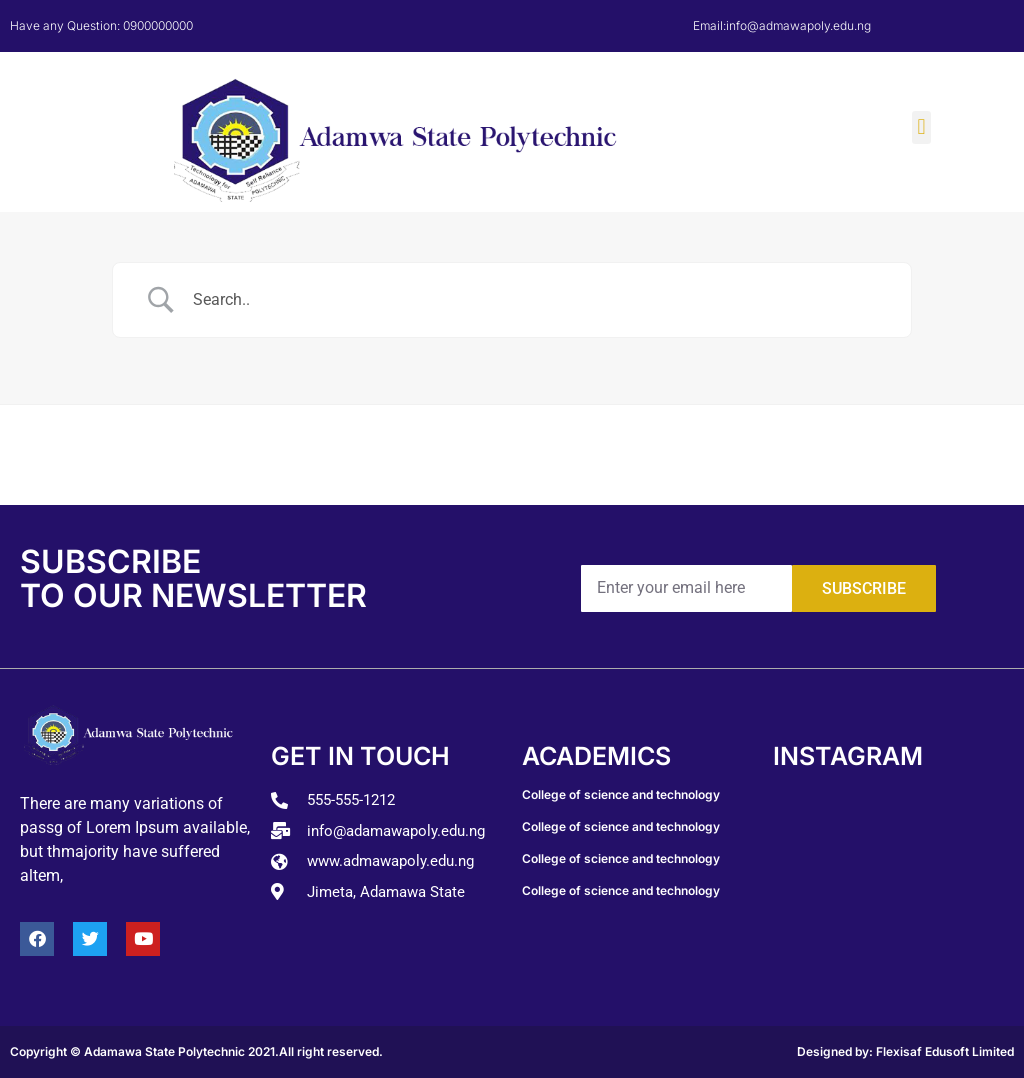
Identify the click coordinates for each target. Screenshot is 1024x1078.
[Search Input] (537, 300)
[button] (921, 127)
